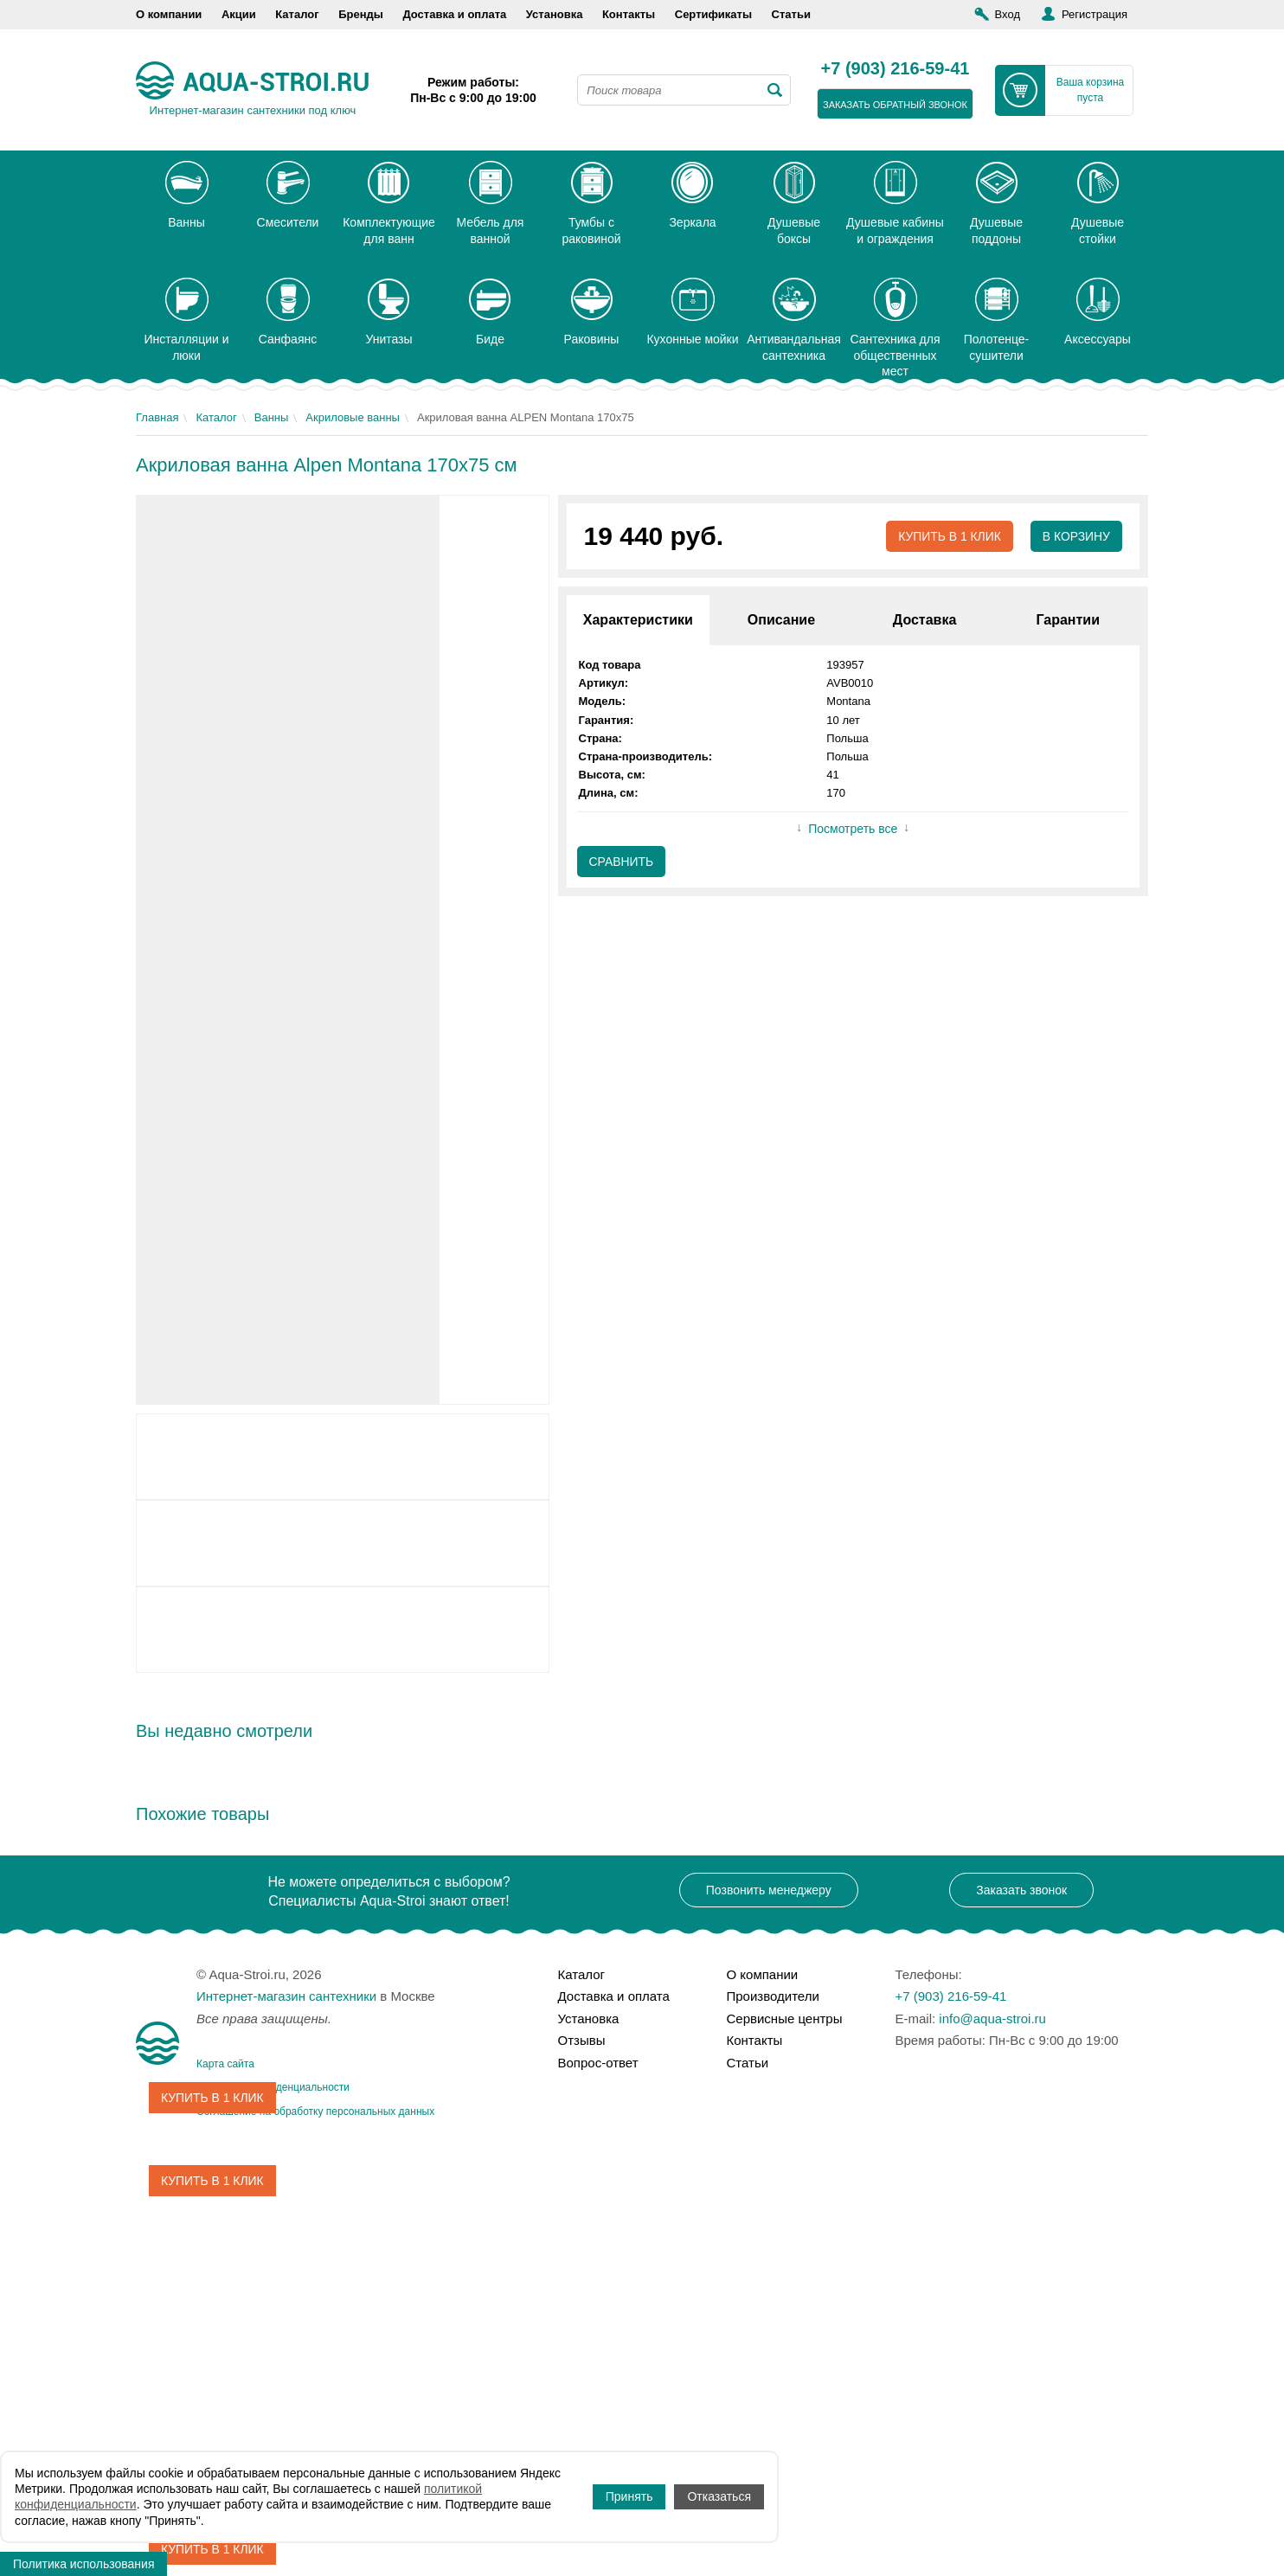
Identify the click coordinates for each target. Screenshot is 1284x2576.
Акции (238, 14)
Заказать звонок (1021, 1890)
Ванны (271, 417)
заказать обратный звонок (895, 104)
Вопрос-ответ (598, 2062)
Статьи (791, 14)
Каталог (296, 14)
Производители (773, 1996)
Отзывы (582, 2040)
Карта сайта (225, 2064)
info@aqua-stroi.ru (992, 2018)
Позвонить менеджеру (768, 1890)
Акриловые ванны (352, 417)
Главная (157, 417)
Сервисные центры (785, 2018)
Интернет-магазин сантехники (286, 1996)
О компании (169, 14)
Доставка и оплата (454, 14)
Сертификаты (713, 14)
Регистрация (1094, 14)
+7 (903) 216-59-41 (895, 69)
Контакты (628, 14)
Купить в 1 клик (948, 536)
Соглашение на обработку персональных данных (315, 2111)
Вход (1007, 14)
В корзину (1076, 536)
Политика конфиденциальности (273, 2087)
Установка (554, 14)
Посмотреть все (852, 829)
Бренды (360, 14)
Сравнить (621, 861)
